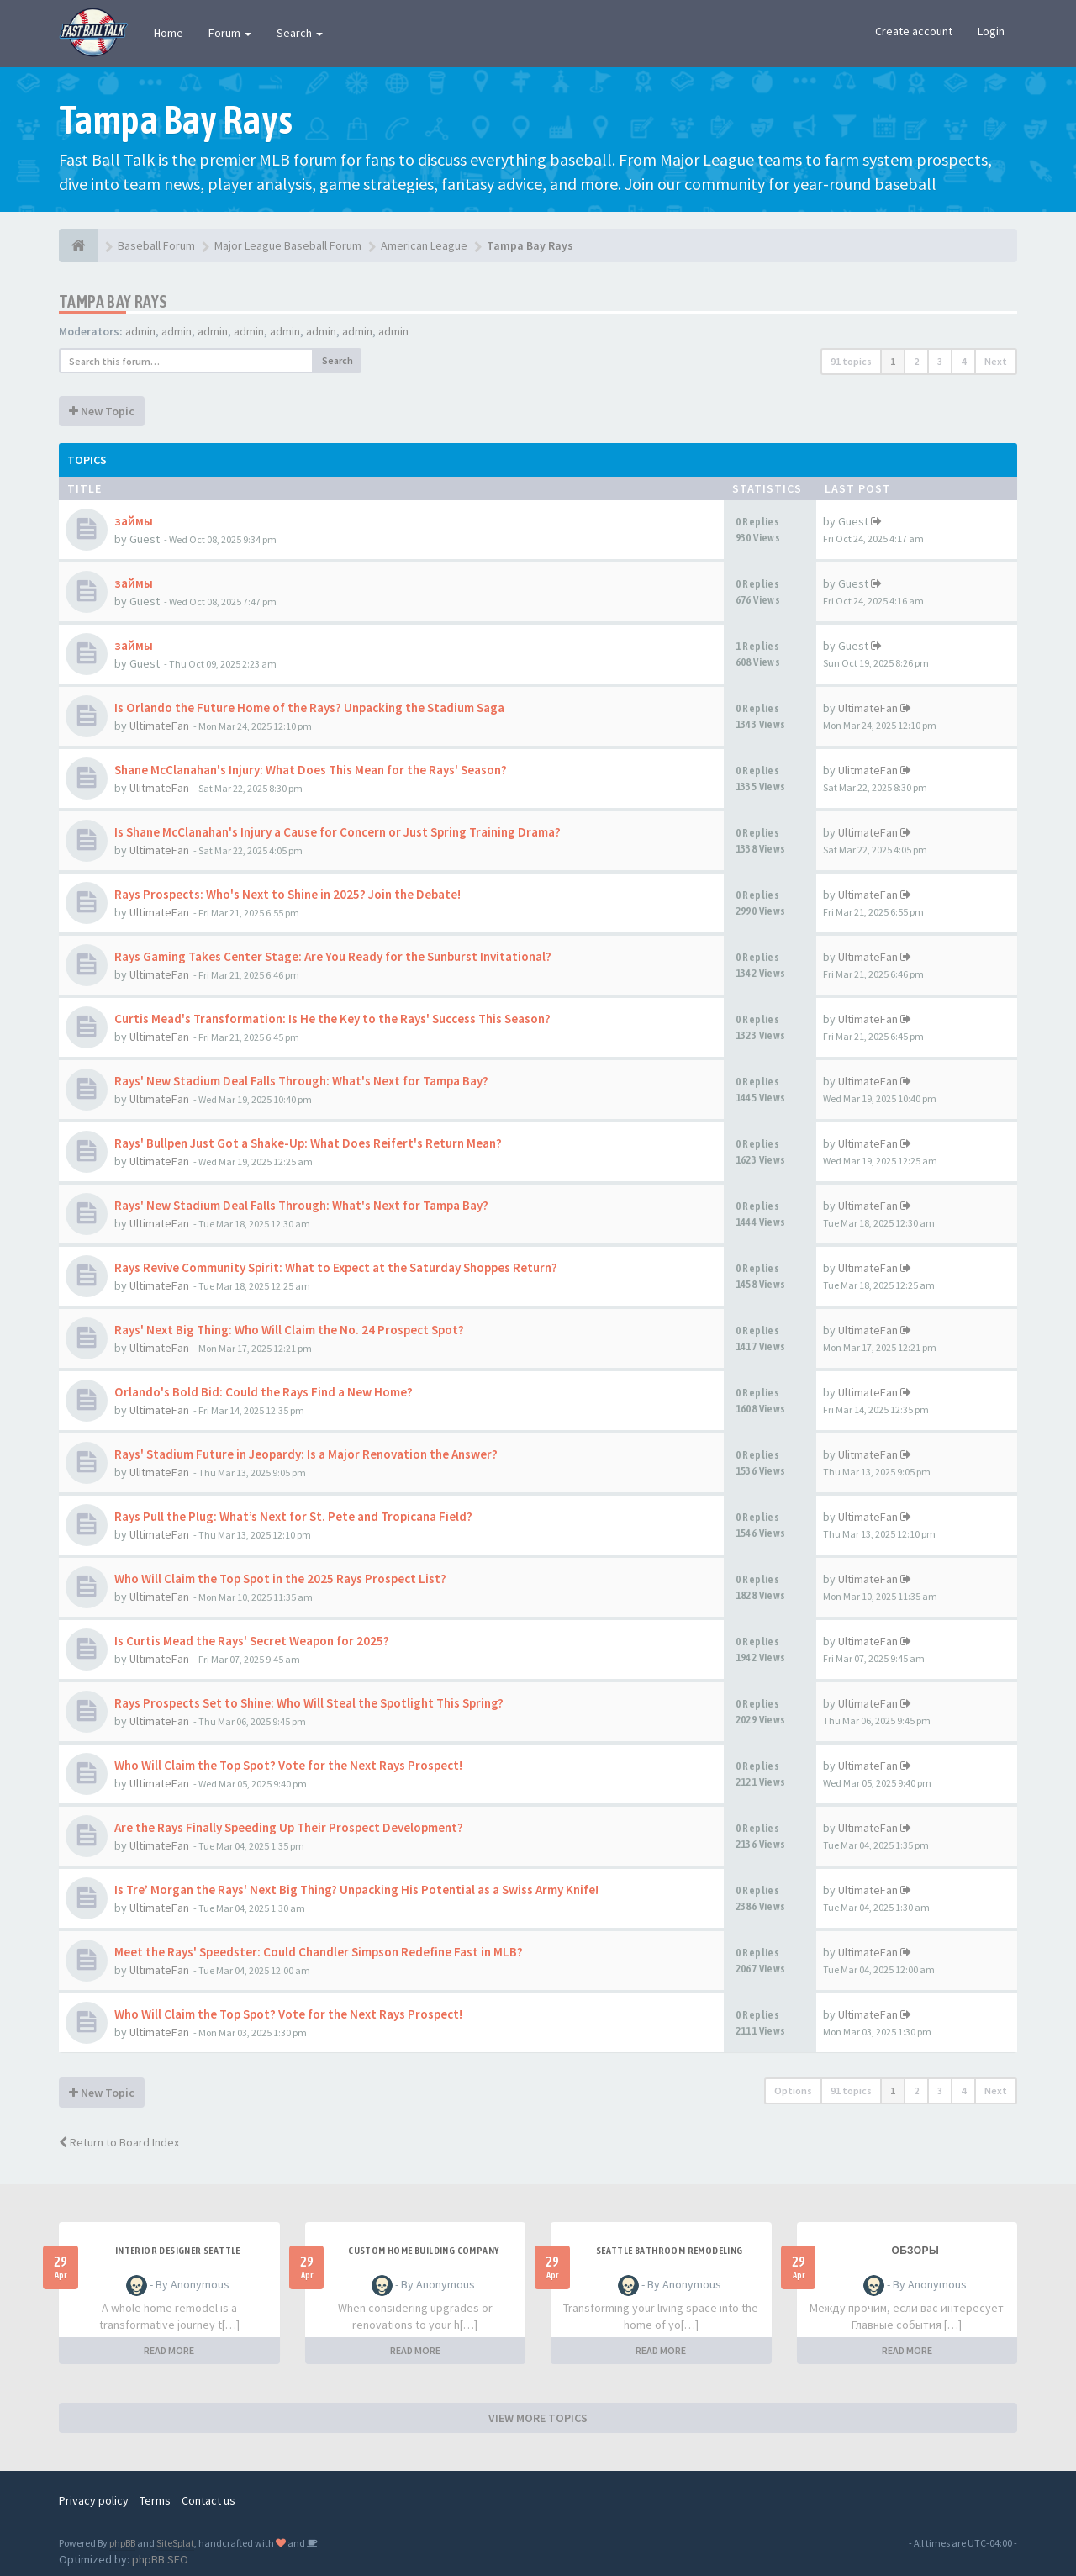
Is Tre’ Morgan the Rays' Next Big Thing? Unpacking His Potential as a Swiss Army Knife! (356, 1890)
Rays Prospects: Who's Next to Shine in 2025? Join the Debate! (287, 894)
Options (793, 2090)
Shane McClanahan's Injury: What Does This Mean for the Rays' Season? (310, 770)
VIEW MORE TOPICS (538, 2418)
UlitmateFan (159, 787)
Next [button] (995, 361)
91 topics (851, 361)
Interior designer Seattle (177, 2251)
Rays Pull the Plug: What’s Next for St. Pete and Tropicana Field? (293, 1516)
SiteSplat (175, 2542)
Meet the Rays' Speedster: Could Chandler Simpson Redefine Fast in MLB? (318, 1952)
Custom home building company (423, 2251)
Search (300, 32)
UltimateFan (159, 725)
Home (168, 32)
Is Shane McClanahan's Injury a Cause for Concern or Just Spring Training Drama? (337, 832)
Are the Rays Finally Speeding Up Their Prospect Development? (288, 1827)
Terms (155, 2500)
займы (133, 521)
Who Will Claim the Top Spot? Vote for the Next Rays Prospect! (288, 1765)
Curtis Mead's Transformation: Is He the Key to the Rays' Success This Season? (332, 1019)
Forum (229, 32)
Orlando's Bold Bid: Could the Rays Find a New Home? (263, 1392)
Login (991, 31)
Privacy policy (94, 2500)
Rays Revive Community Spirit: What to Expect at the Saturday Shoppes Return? (335, 1267)
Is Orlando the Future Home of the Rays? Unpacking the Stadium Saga (309, 707)
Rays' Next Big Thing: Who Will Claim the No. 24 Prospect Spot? (289, 1330)
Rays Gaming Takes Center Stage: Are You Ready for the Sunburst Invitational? (332, 956)
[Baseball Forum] (78, 245)
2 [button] (916, 361)
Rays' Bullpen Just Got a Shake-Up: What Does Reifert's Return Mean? (308, 1143)
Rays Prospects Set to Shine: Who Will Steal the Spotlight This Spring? (309, 1703)
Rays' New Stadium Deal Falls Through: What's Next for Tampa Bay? (301, 1081)
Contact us (208, 2500)
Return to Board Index (119, 2142)
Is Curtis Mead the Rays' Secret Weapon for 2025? (251, 1641)
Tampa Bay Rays (113, 301)
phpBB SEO (160, 2559)
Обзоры (915, 2251)
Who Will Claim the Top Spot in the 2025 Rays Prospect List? (280, 1578)
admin (140, 331)
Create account (913, 31)
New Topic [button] (101, 411)
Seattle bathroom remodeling (669, 2251)
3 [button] (939, 361)
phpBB (122, 2542)
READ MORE (169, 2350)
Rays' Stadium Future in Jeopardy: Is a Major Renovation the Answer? (306, 1454)
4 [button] (963, 361)
